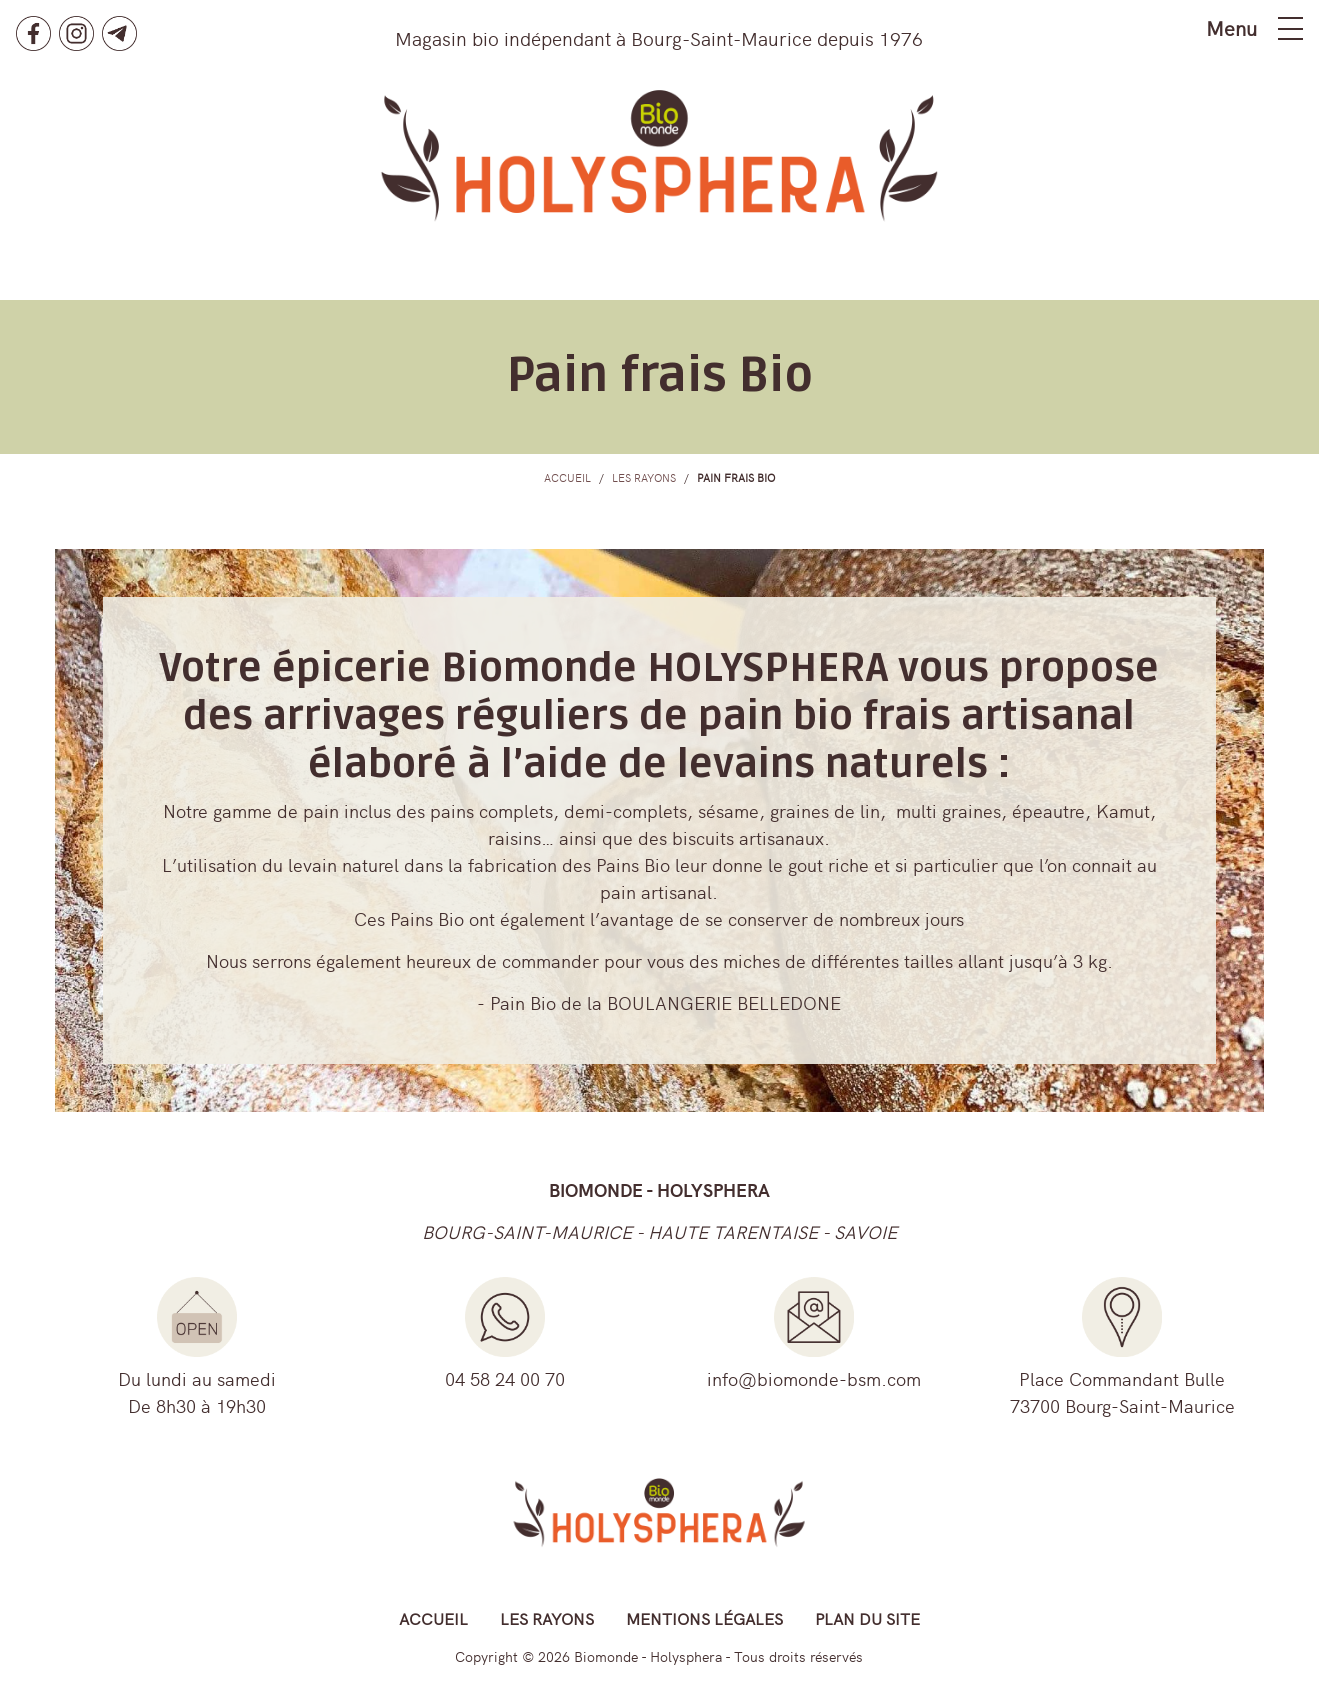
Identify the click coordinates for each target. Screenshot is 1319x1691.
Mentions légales (704, 1618)
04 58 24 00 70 (505, 1378)
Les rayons (547, 1618)
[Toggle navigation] (1290, 28)
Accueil (433, 1618)
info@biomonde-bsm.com (814, 1378)
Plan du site (867, 1618)
